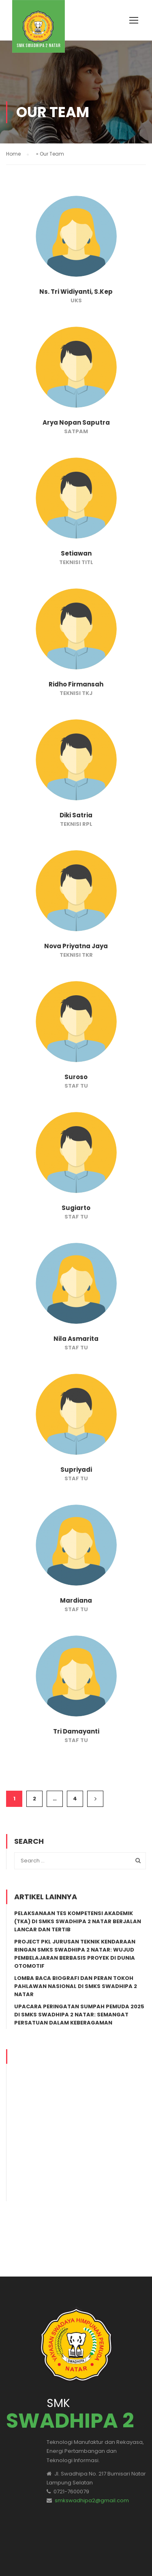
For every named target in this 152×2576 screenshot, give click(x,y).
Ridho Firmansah (76, 684)
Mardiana (76, 1600)
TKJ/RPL (91, 2555)
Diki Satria (76, 815)
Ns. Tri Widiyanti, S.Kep (76, 291)
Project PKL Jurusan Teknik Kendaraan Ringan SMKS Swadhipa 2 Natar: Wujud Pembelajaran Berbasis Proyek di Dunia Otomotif (74, 1954)
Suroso (76, 1077)
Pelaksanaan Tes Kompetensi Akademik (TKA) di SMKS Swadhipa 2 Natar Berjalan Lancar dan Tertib (77, 1921)
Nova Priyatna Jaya (76, 946)
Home (13, 153)
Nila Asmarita (76, 1338)
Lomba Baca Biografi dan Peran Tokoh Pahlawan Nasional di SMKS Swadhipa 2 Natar (75, 1986)
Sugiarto (76, 1208)
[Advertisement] (76, 2125)
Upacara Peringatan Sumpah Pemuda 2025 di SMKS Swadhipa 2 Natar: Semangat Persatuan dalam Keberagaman (79, 2015)
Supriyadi (76, 1469)
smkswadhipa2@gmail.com (92, 2460)
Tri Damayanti (76, 1731)
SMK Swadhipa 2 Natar (45, 2555)
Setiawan (76, 553)
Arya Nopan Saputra (76, 422)
